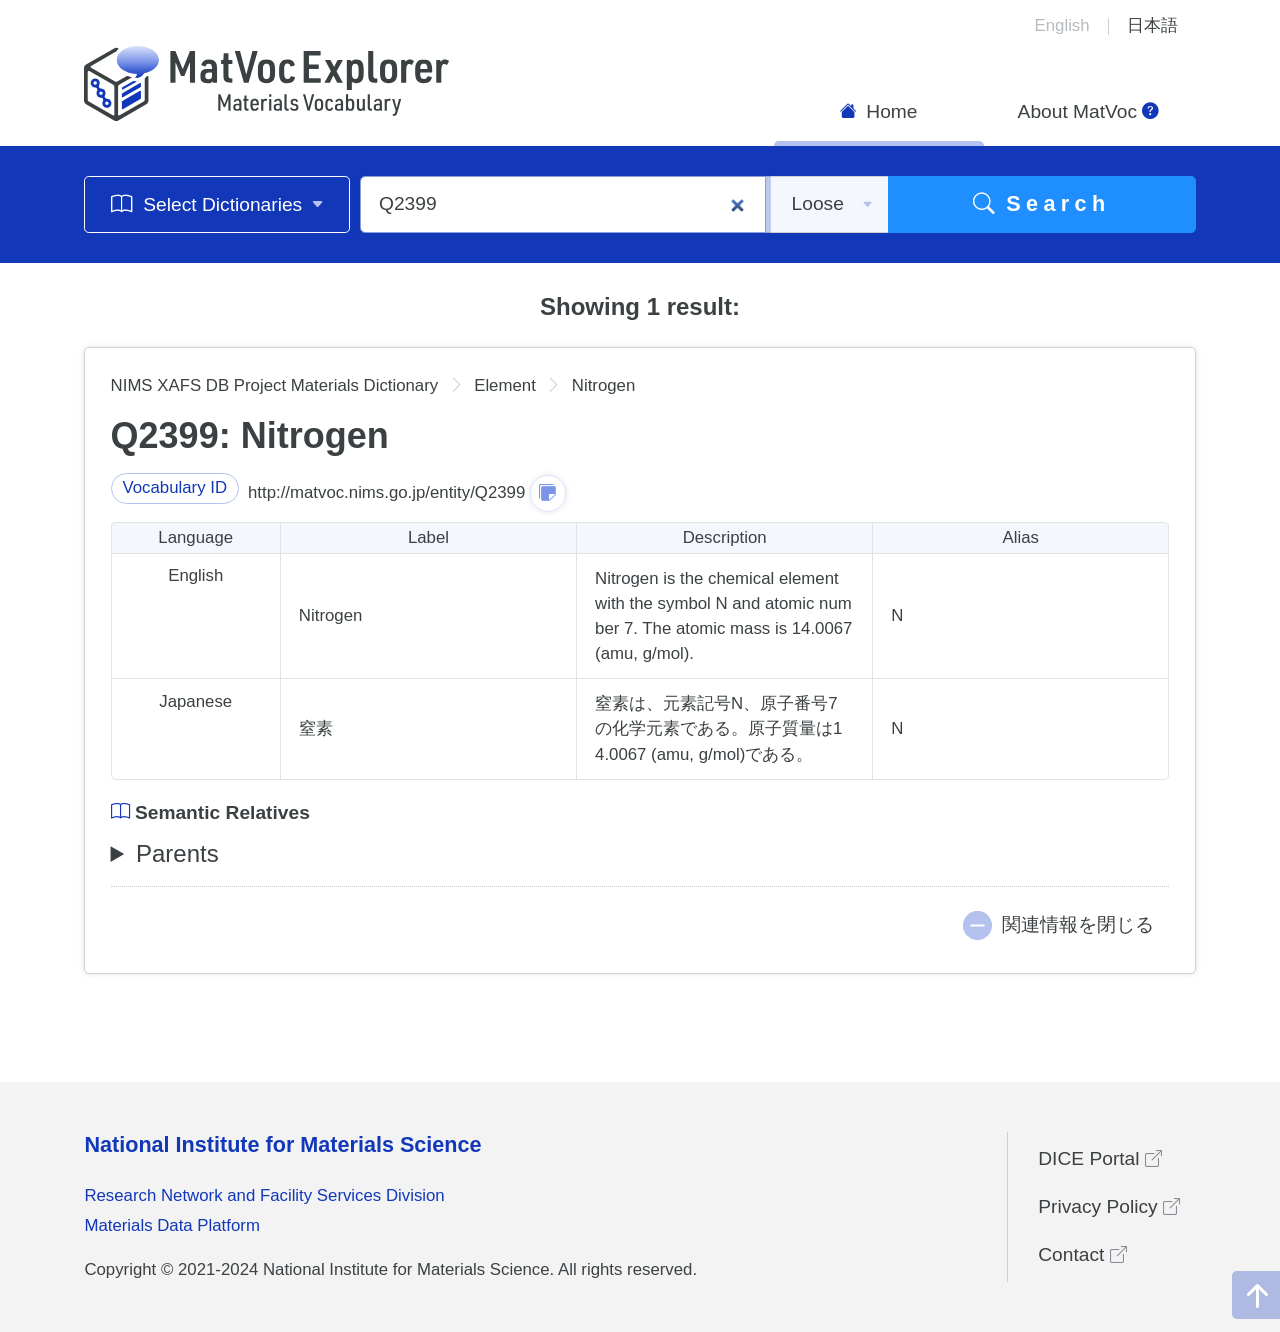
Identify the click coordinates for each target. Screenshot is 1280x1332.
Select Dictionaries (217, 203)
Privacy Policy (1109, 1206)
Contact (1082, 1254)
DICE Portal (1100, 1158)
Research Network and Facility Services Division (264, 1195)
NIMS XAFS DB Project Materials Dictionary (275, 385)
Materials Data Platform (172, 1225)
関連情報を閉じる (1078, 924)
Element (505, 385)
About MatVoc (1089, 111)
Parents (177, 853)
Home (879, 111)
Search (1042, 203)
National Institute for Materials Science (282, 1144)
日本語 (1152, 25)
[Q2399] (563, 204)
